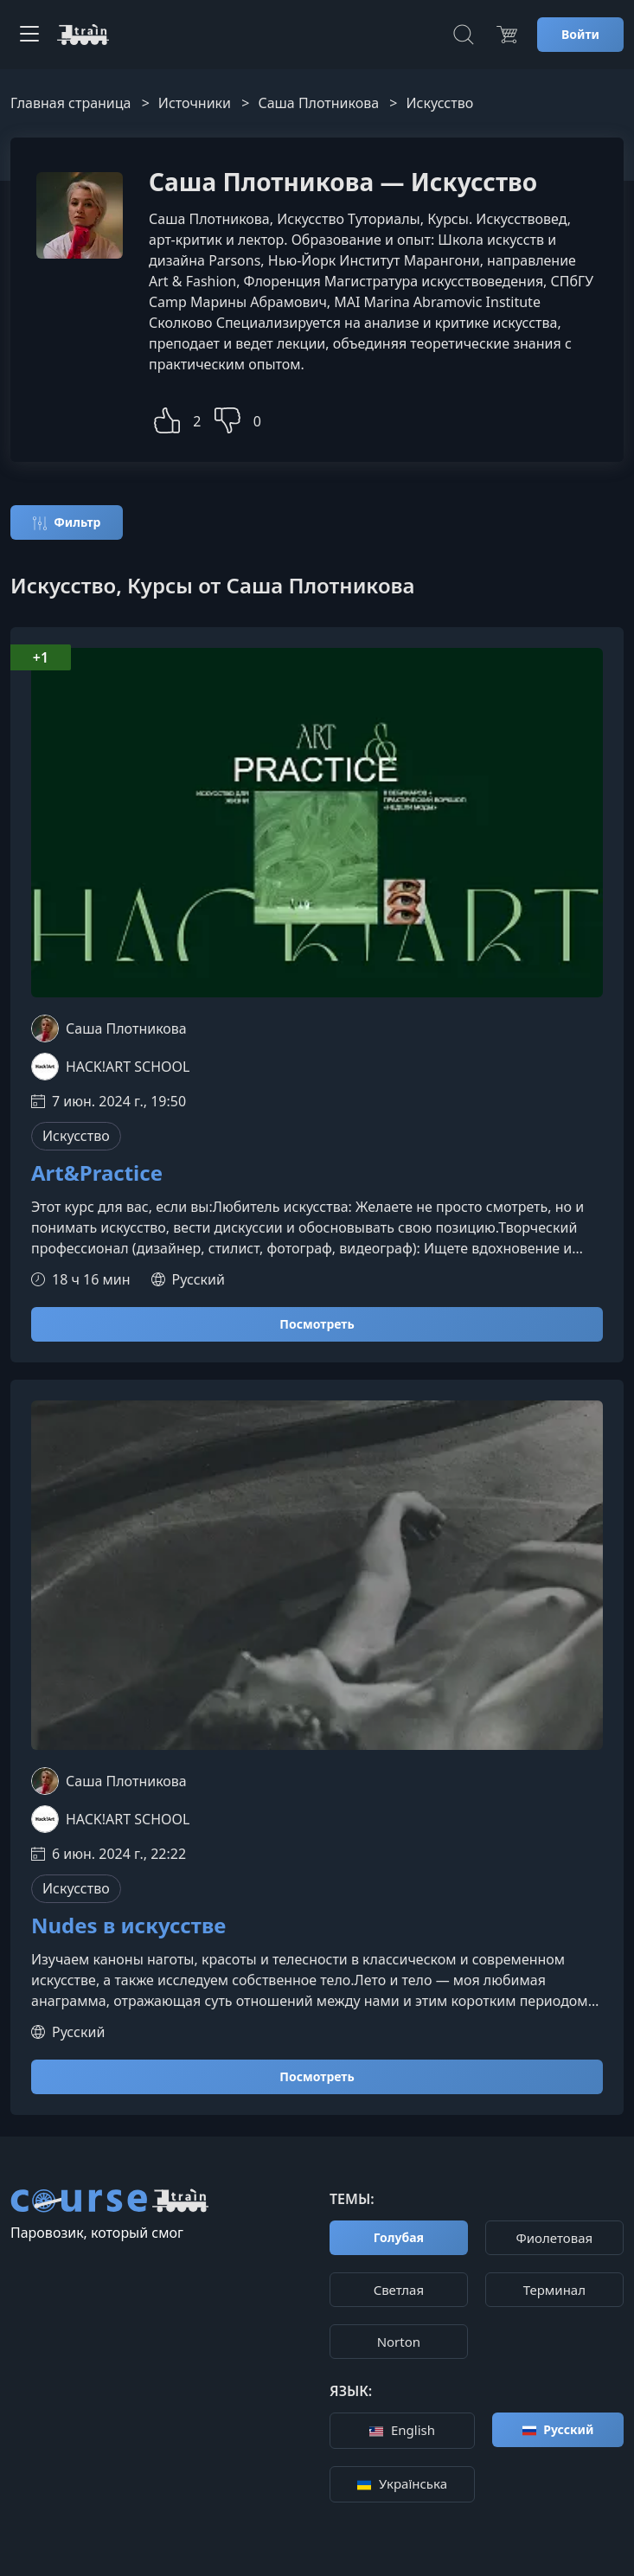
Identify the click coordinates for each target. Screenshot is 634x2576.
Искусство (76, 1135)
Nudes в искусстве (128, 1925)
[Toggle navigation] (29, 34)
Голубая (399, 2237)
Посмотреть (316, 1324)
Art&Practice (97, 1173)
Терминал (554, 2289)
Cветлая (399, 2289)
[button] (167, 418)
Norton (398, 2341)
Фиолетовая (554, 2237)
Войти (580, 34)
